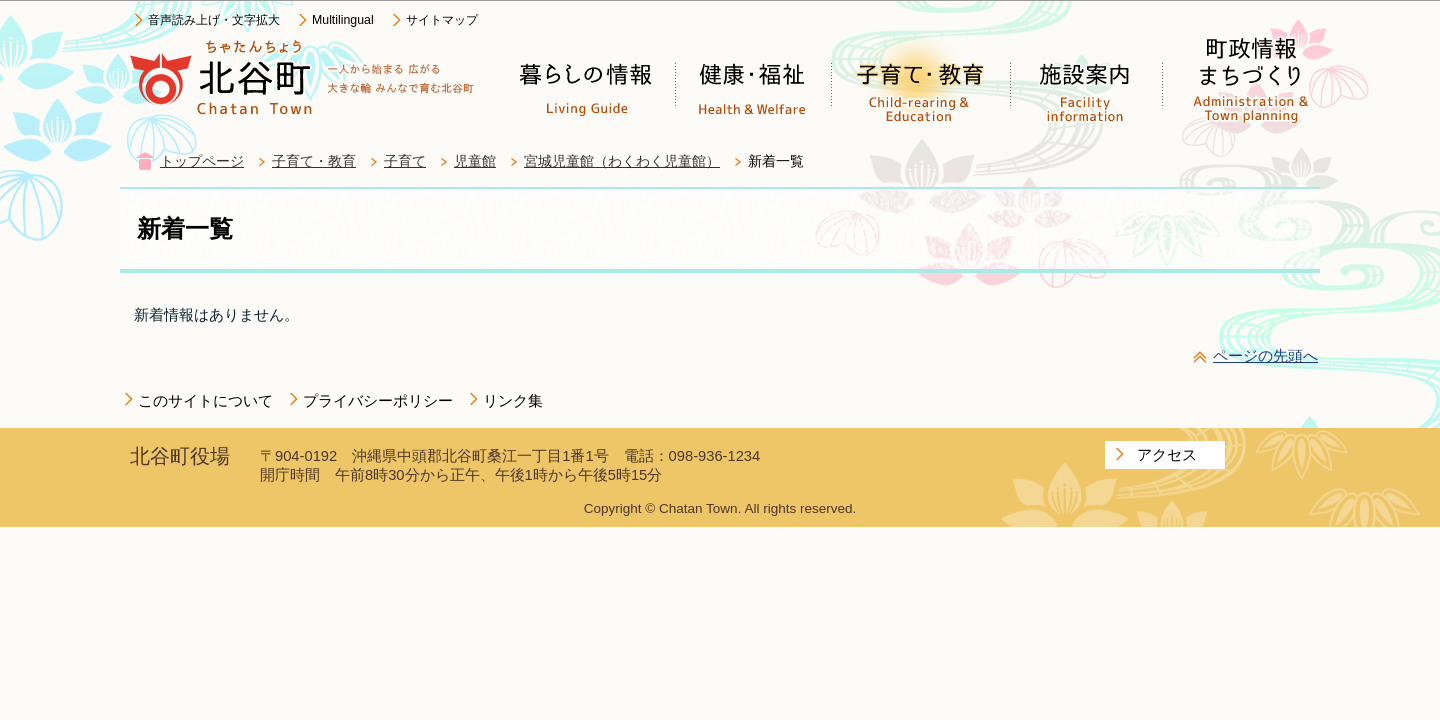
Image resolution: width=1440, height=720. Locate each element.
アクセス (1167, 454)
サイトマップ (442, 20)
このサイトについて (205, 400)
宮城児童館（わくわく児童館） (622, 161)
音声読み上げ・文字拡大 (214, 20)
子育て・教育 (314, 161)
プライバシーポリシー (378, 400)
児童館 (475, 161)
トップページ (202, 161)
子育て (405, 161)
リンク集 (513, 400)
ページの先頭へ (1265, 355)
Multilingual (343, 20)
